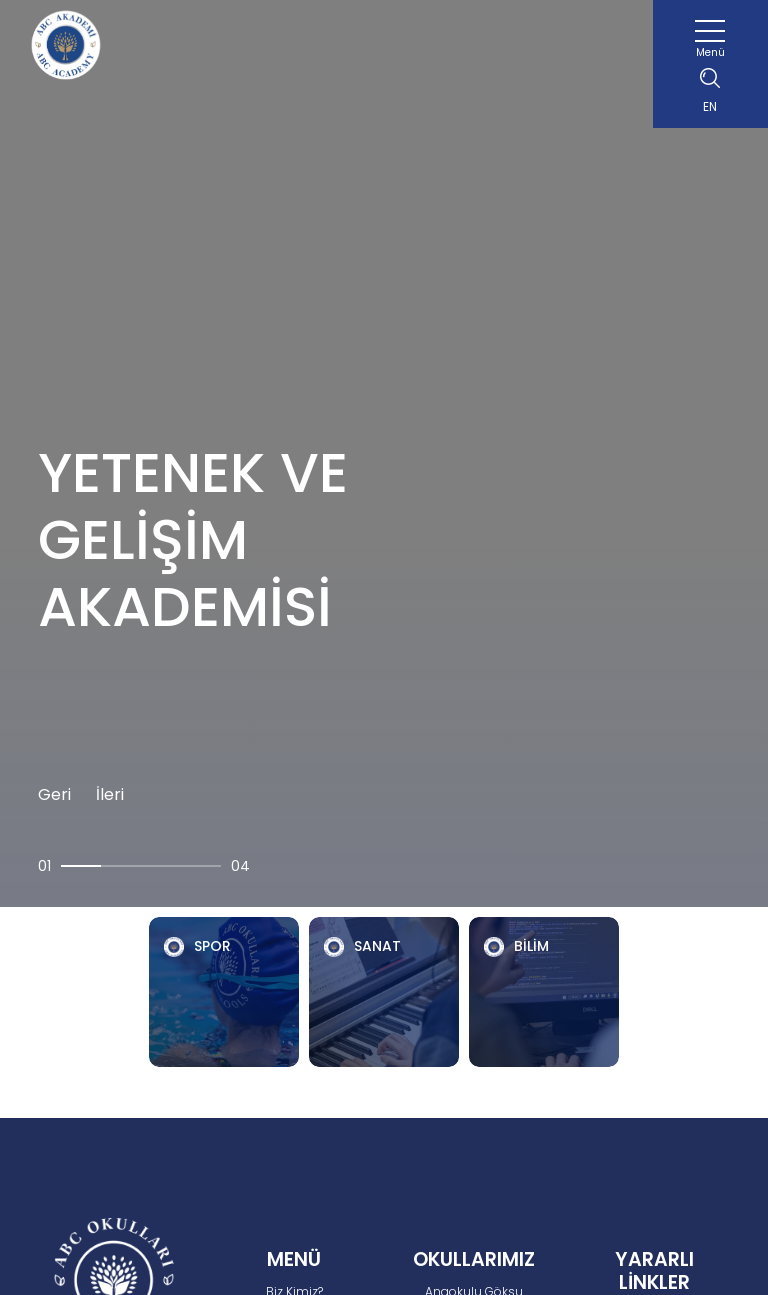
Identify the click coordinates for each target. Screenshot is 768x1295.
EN (710, 106)
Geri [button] (54, 794)
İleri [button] (110, 794)
